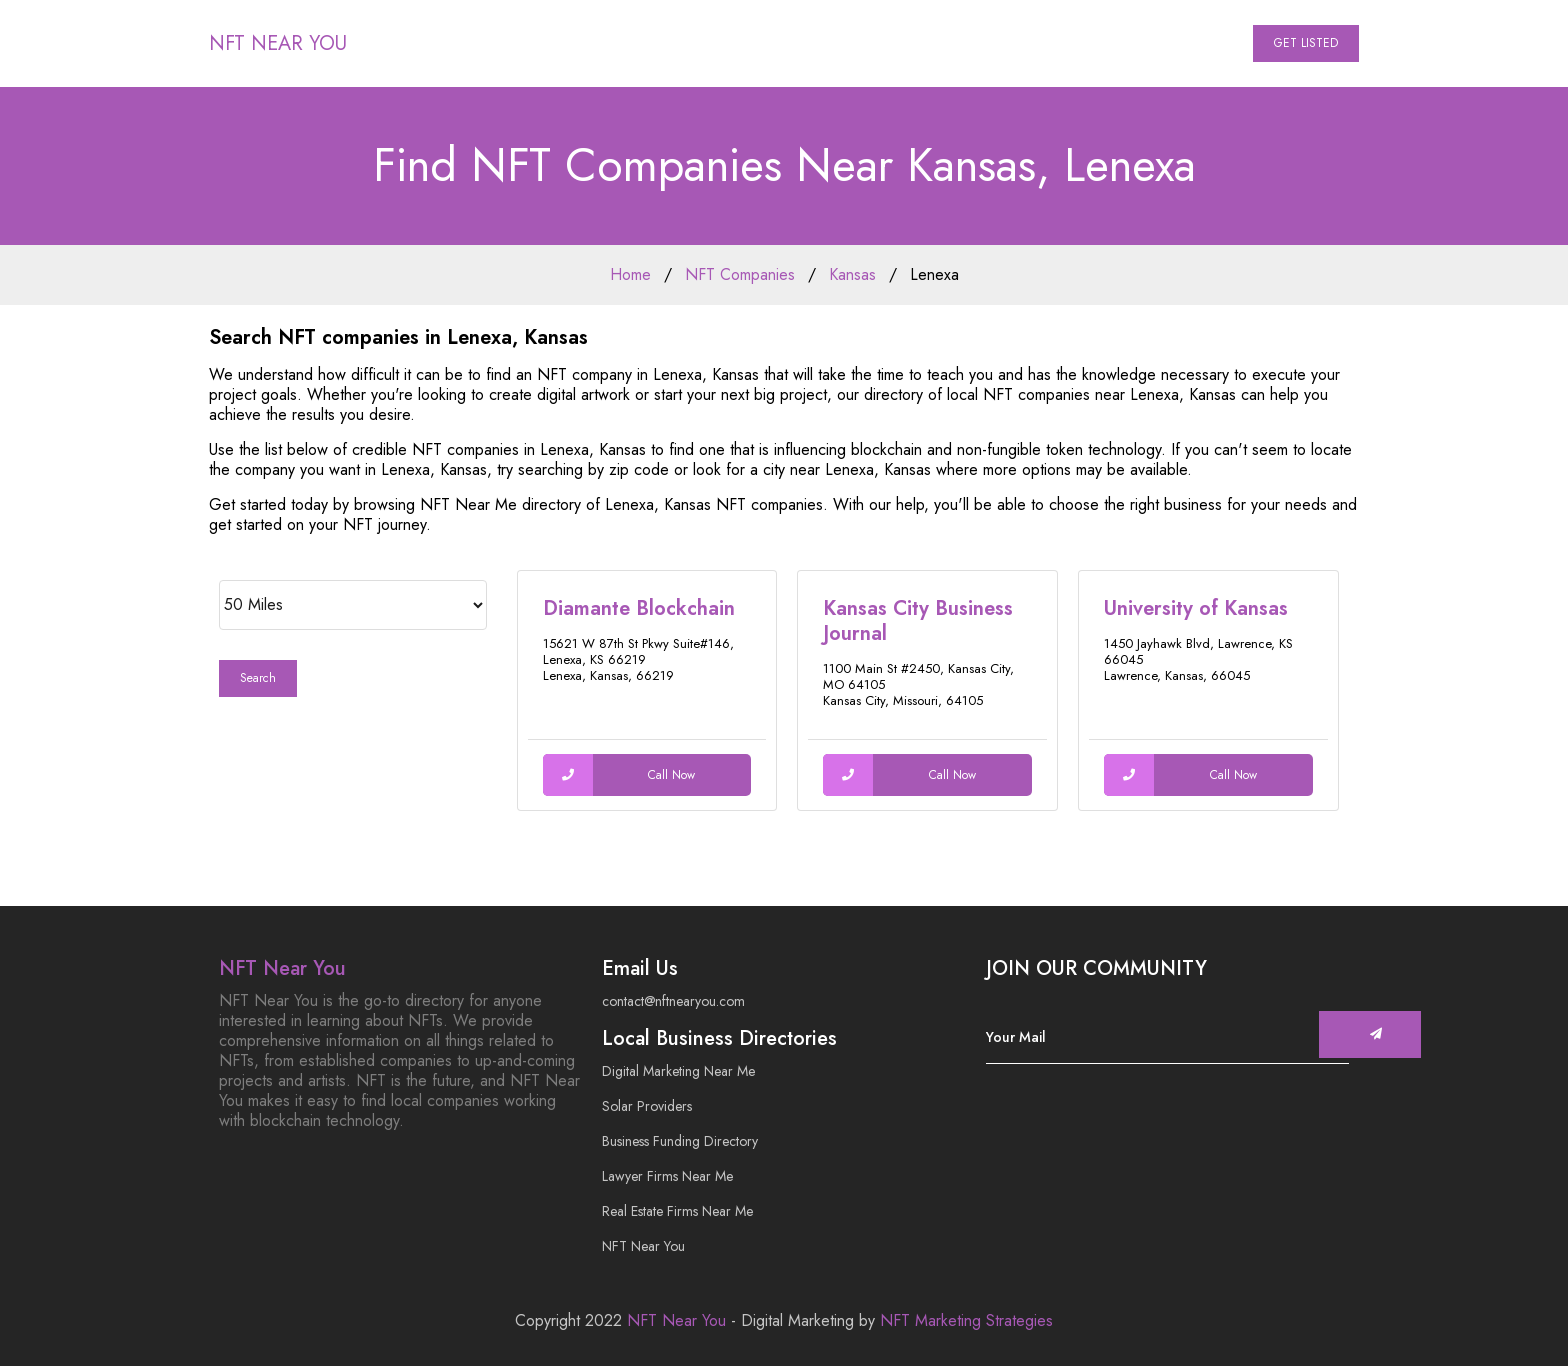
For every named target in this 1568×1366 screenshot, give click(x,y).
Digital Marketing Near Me (678, 1071)
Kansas (852, 274)
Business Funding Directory (680, 1141)
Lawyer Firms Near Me (667, 1176)
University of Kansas (1196, 608)
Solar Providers (647, 1106)
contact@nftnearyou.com (673, 1001)
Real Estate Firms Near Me (677, 1211)
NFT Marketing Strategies (966, 1320)
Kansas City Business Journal (918, 621)
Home (630, 274)
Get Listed (1306, 43)
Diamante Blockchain (639, 608)
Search (258, 678)
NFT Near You (278, 43)
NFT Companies (740, 274)
